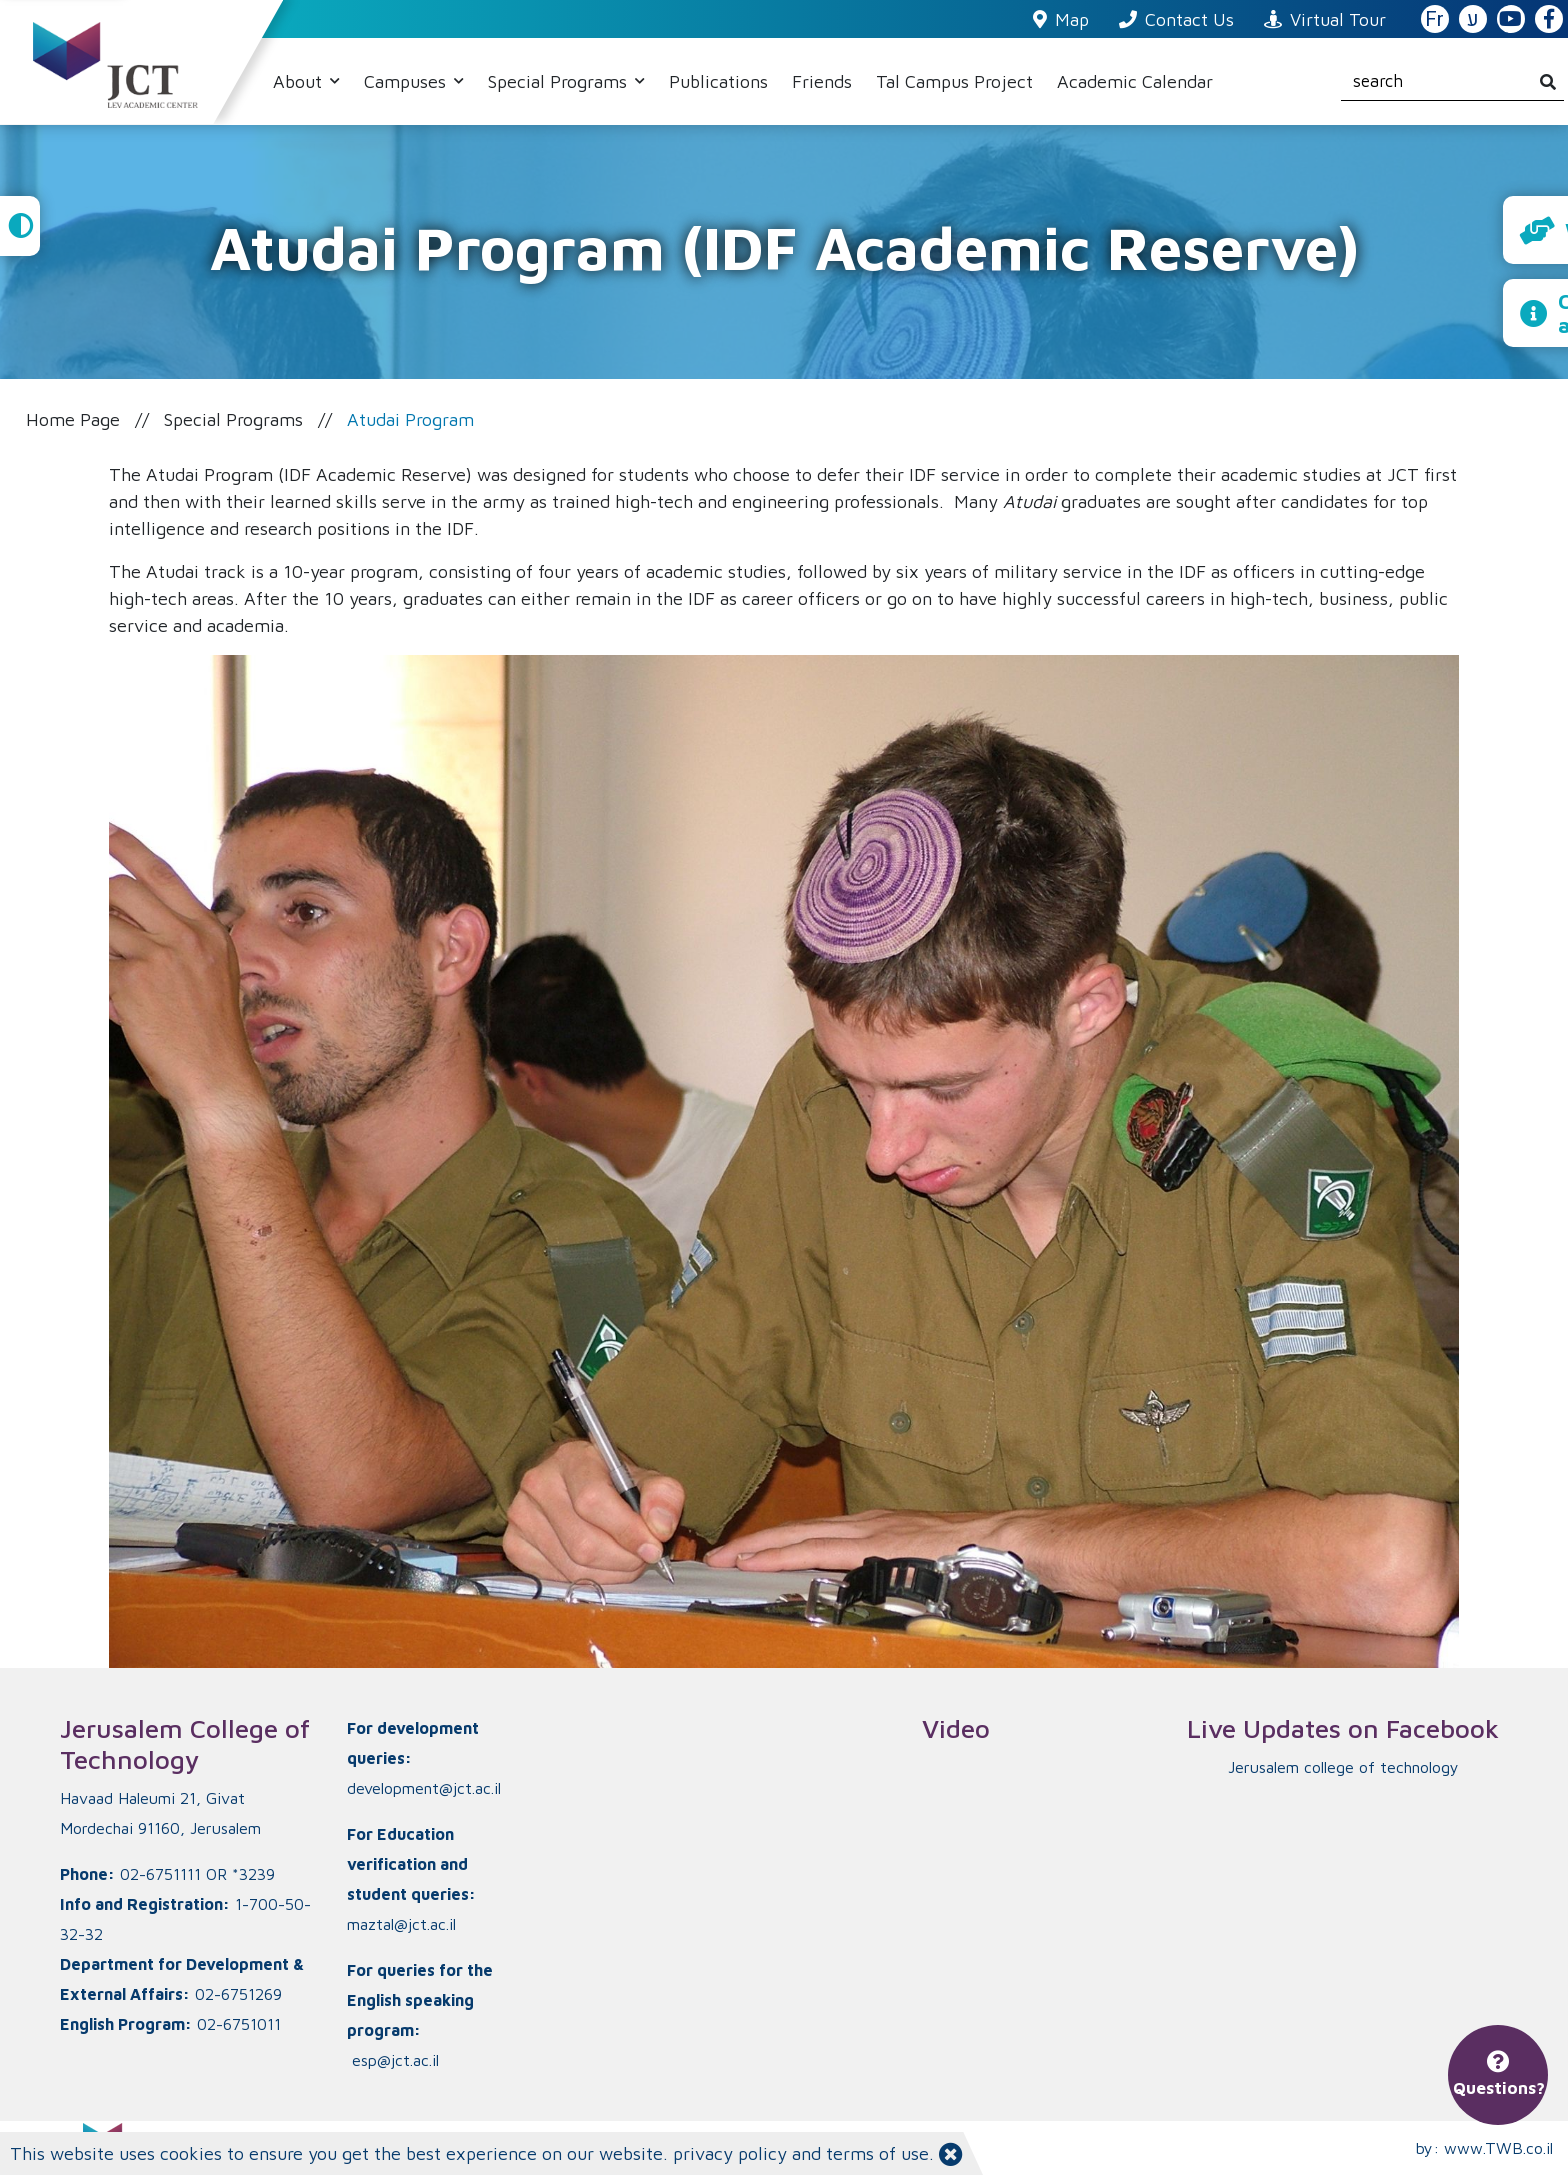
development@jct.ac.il (424, 1788)
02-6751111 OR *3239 (197, 1874)
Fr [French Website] (1434, 19)
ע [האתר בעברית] (1473, 19)
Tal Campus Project (954, 81)
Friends (822, 81)
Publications (718, 81)
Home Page (73, 419)
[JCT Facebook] (1549, 20)
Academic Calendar (1135, 81)
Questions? (1499, 2075)
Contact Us (1176, 19)
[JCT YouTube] (1511, 20)
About (300, 81)
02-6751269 (238, 1994)
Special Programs (560, 81)
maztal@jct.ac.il (401, 1924)
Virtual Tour (1325, 19)
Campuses (407, 81)
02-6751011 (239, 2024)
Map (1061, 19)
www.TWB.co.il (1498, 2148)
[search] (1452, 82)
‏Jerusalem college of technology (1343, 1767)
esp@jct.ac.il (395, 2060)
